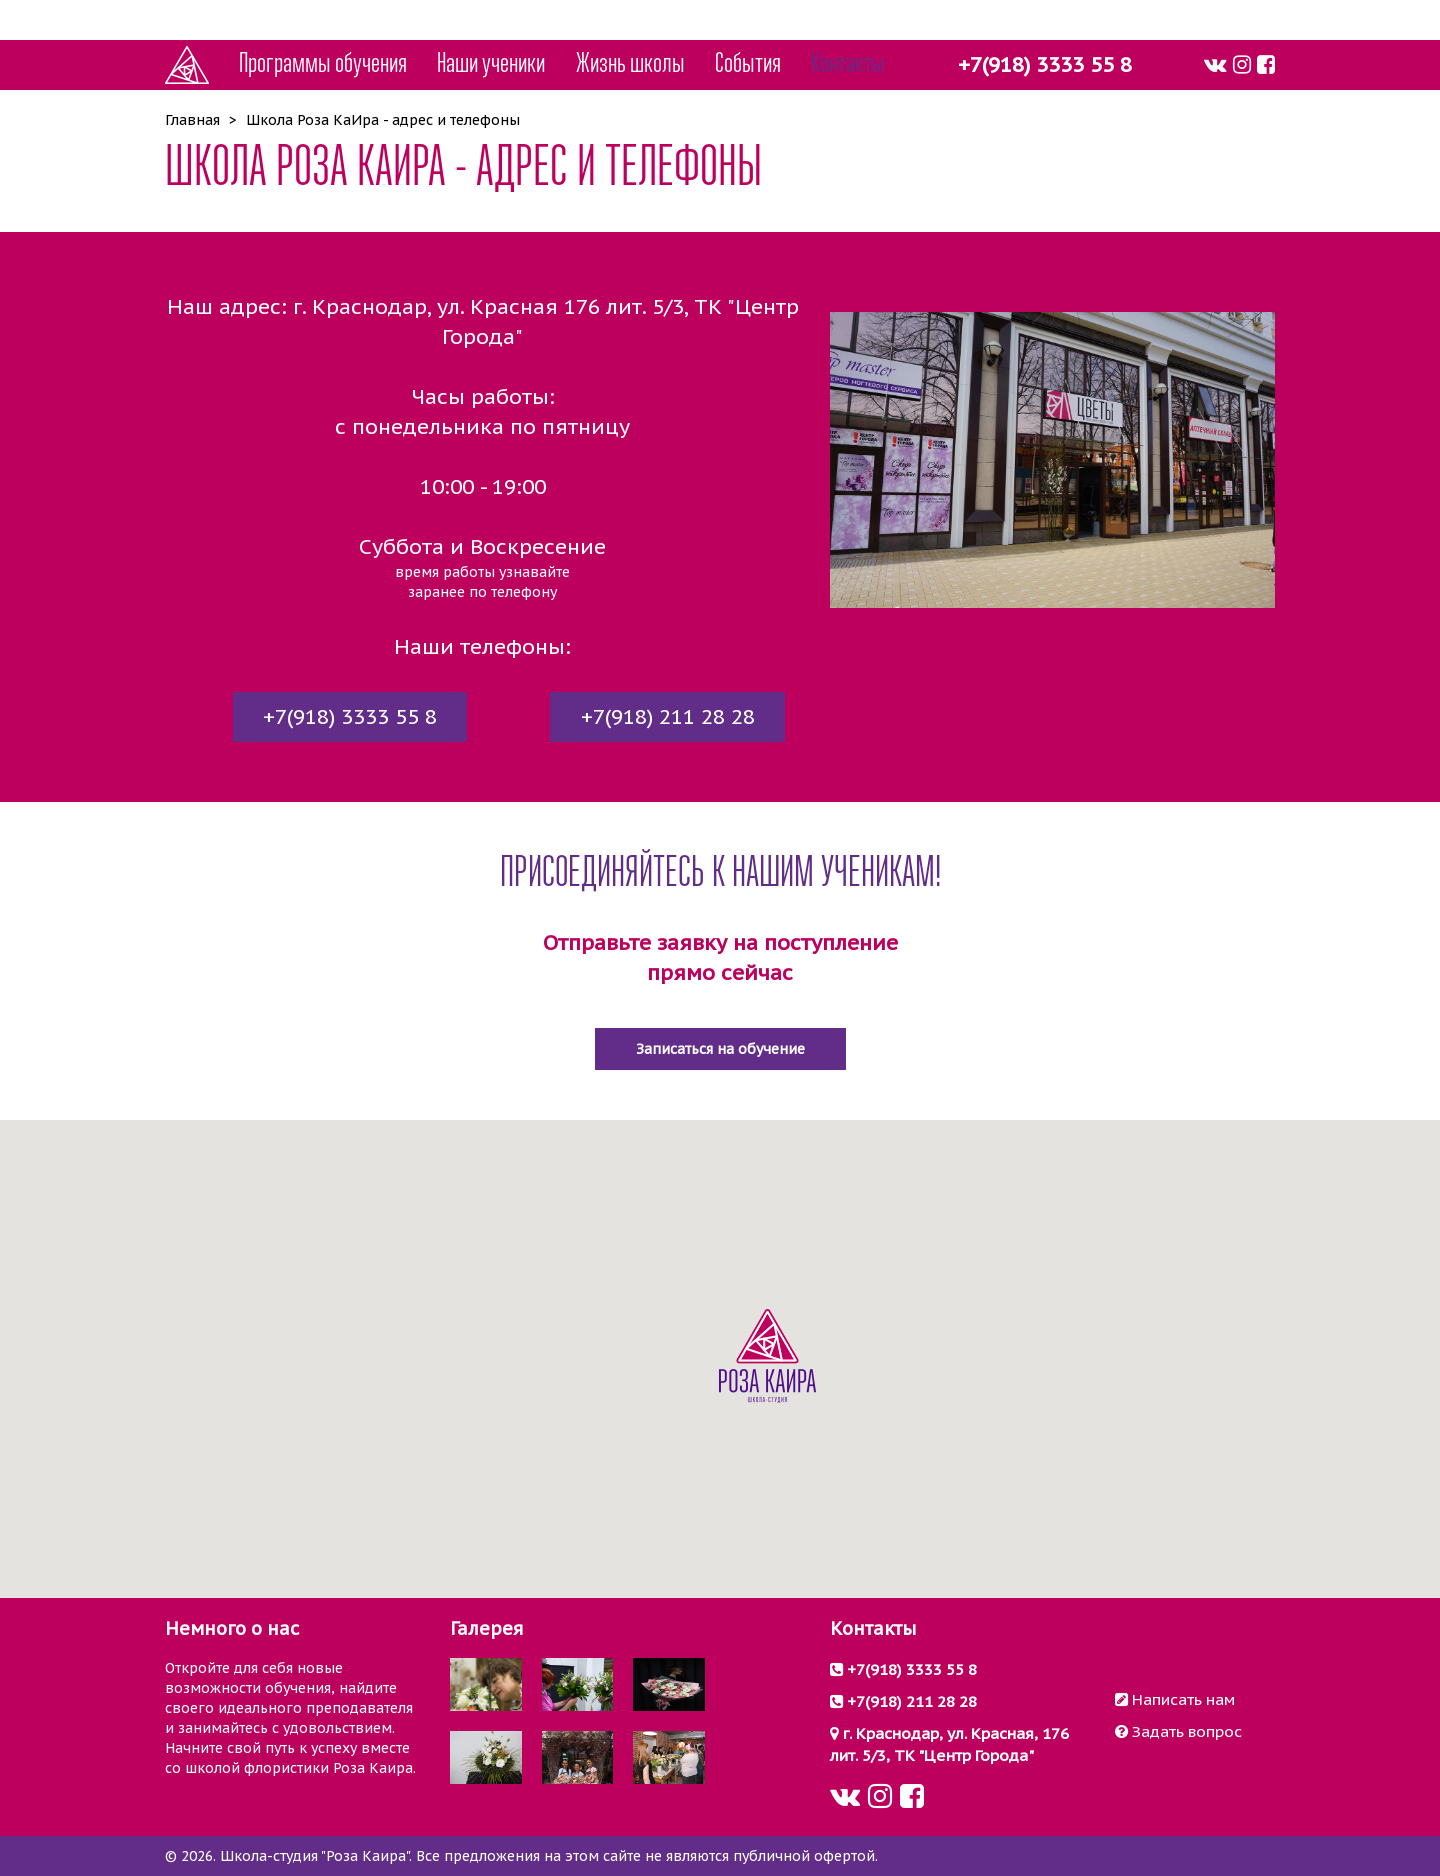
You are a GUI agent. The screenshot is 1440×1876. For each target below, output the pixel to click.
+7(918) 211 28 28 (668, 716)
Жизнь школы (630, 65)
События (748, 65)
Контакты (848, 65)
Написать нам (1175, 1699)
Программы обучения (323, 65)
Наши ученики (491, 65)
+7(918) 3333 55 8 (1045, 64)
